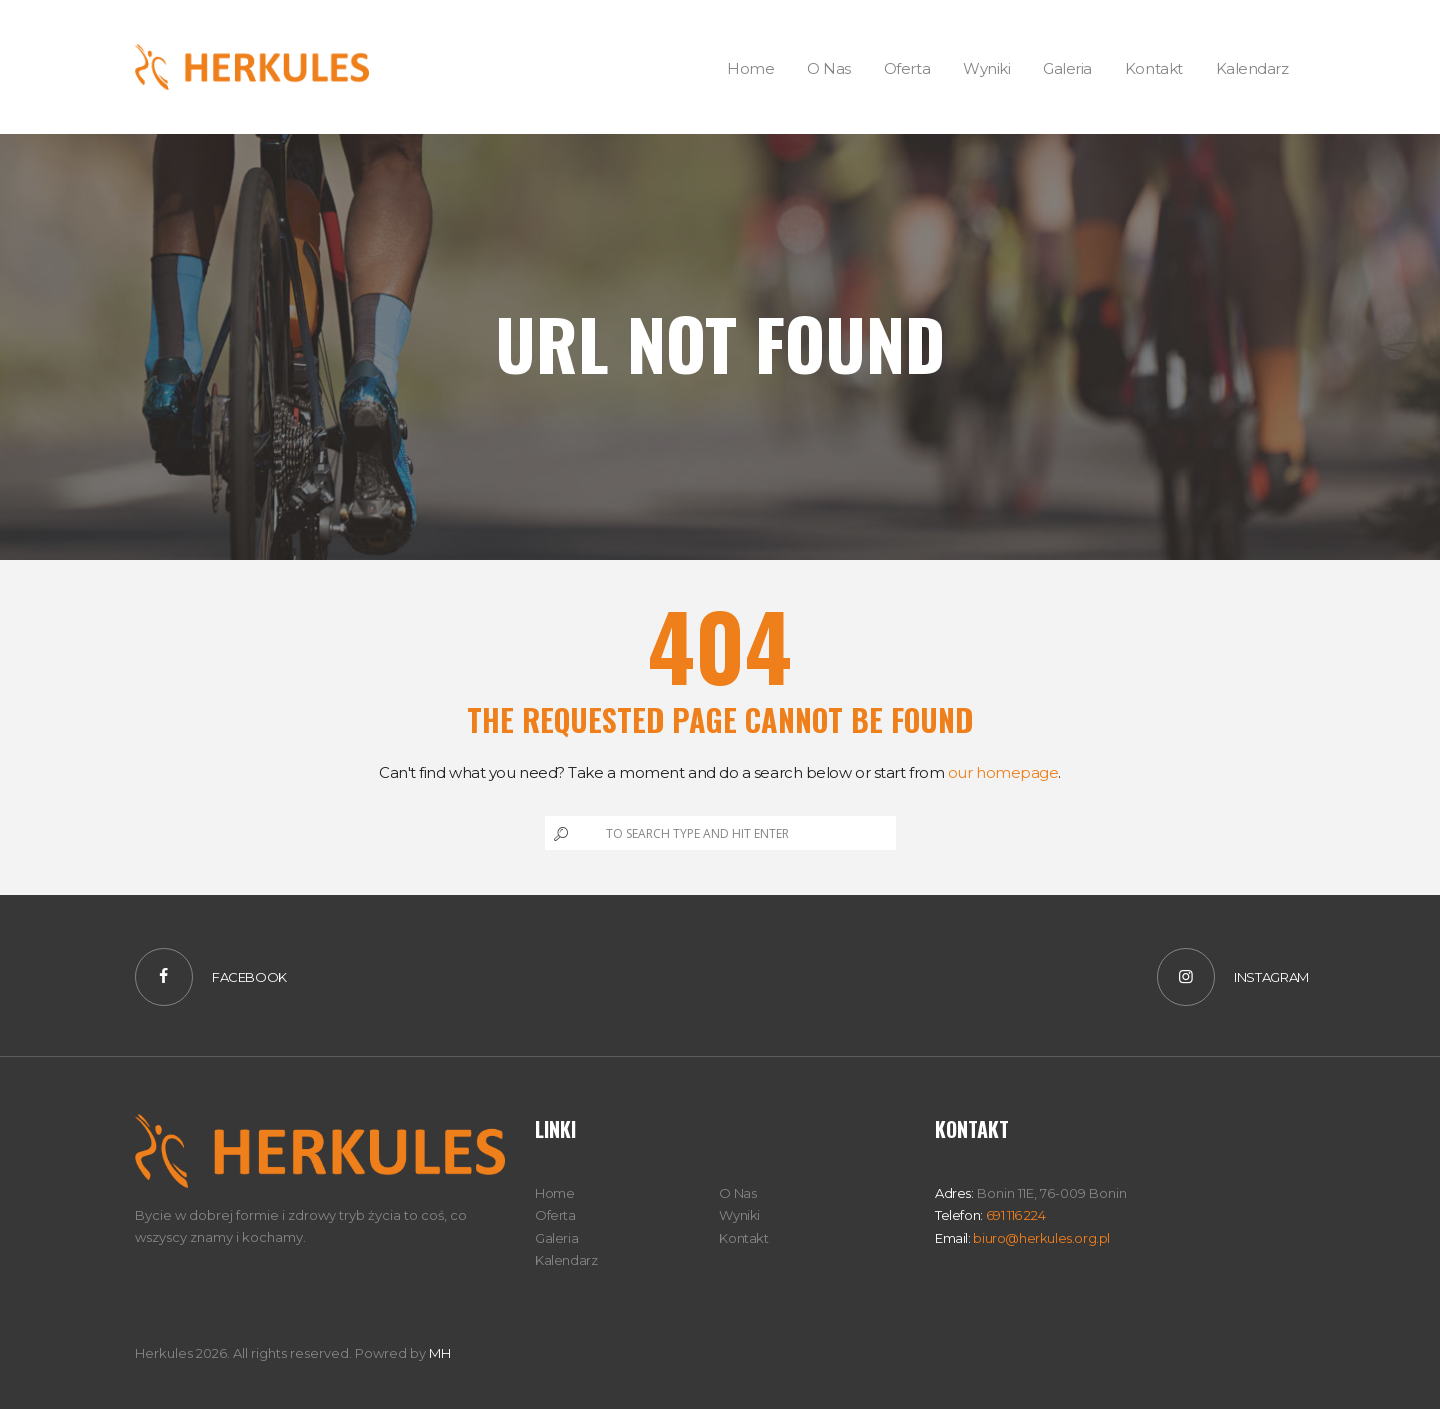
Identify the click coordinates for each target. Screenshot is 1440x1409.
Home (554, 1193)
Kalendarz (566, 1260)
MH (439, 1353)
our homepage (1003, 772)
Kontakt (743, 1238)
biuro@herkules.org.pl (1040, 1238)
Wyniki (739, 1215)
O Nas (737, 1193)
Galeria (556, 1238)
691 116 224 (1014, 1215)
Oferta (555, 1215)
